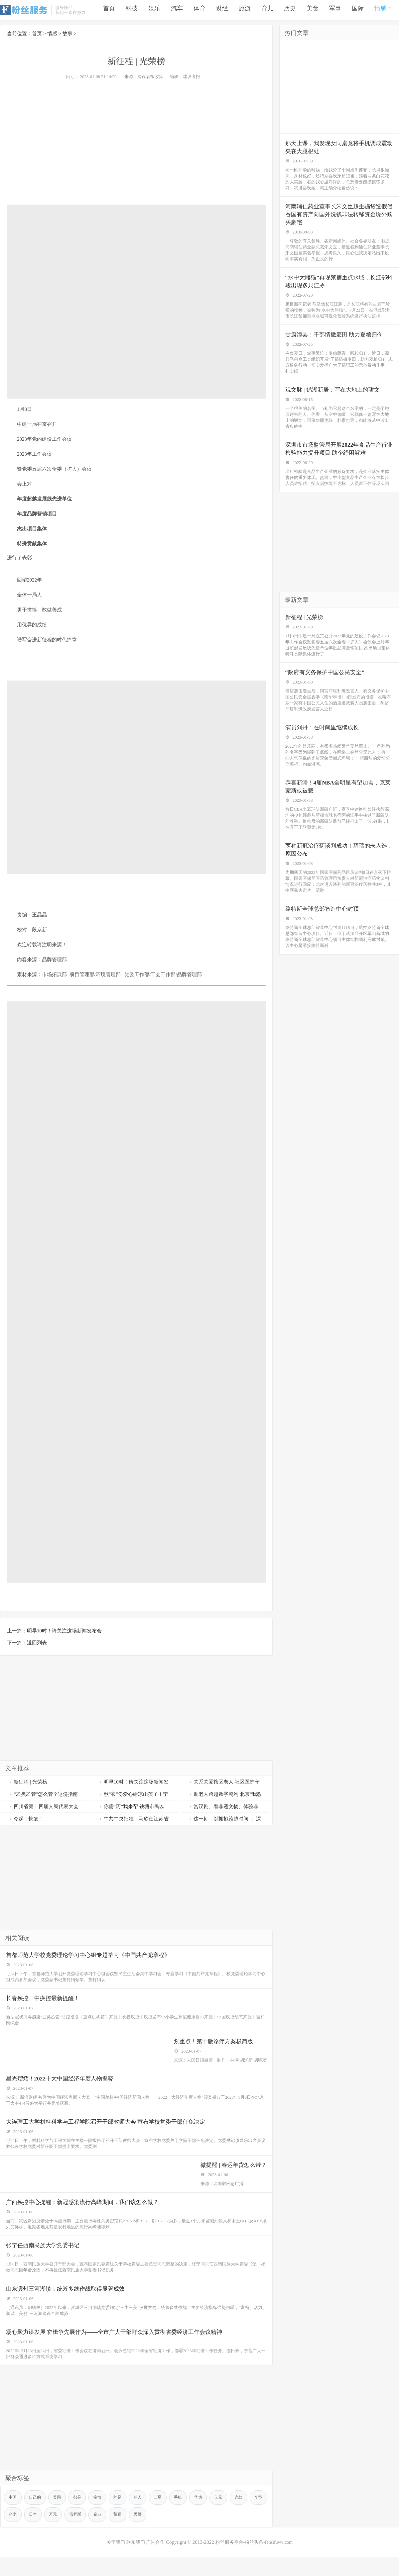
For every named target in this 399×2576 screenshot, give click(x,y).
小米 (34, 2538)
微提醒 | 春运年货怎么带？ (231, 2177)
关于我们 (111, 2567)
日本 (56, 2538)
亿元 (230, 2521)
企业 (124, 2538)
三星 (166, 2521)
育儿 (267, 10)
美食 (313, 10)
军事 (335, 10)
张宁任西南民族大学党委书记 (46, 2262)
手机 (188, 2521)
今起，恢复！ (26, 1818)
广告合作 (154, 2567)
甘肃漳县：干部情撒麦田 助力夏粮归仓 (338, 342)
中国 (13, 2521)
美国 (60, 2521)
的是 (124, 2521)
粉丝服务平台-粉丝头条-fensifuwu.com (256, 2567)
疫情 (102, 2521)
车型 (13, 2538)
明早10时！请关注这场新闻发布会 (64, 1630)
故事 (67, 33)
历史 (290, 10)
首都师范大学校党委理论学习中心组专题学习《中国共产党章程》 (94, 1956)
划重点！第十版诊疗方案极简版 (215, 2047)
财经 (222, 10)
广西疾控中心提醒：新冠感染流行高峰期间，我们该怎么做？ (88, 2217)
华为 (209, 2521)
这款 (251, 2521)
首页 (109, 10)
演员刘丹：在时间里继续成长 (325, 747)
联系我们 (133, 2567)
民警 (166, 2538)
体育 (199, 10)
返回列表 (37, 1642)
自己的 (36, 2521)
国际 (358, 10)
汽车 (177, 10)
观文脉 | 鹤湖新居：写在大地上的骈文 (336, 400)
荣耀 (145, 2538)
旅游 (245, 10)
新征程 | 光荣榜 (28, 1782)
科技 (132, 10)
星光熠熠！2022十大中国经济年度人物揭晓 (64, 2086)
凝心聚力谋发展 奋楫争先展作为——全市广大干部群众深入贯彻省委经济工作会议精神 (121, 2353)
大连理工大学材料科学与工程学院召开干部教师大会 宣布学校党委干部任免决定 (112, 2132)
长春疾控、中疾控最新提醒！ (46, 2001)
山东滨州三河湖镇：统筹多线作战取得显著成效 (70, 2308)
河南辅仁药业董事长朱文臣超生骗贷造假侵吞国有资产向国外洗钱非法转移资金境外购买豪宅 (337, 217)
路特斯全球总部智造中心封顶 (325, 935)
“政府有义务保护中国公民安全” (328, 689)
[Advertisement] (136, 129)
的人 (145, 2521)
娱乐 (154, 10)
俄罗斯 (100, 2538)
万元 (77, 2538)
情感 (383, 9)
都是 (81, 2521)
